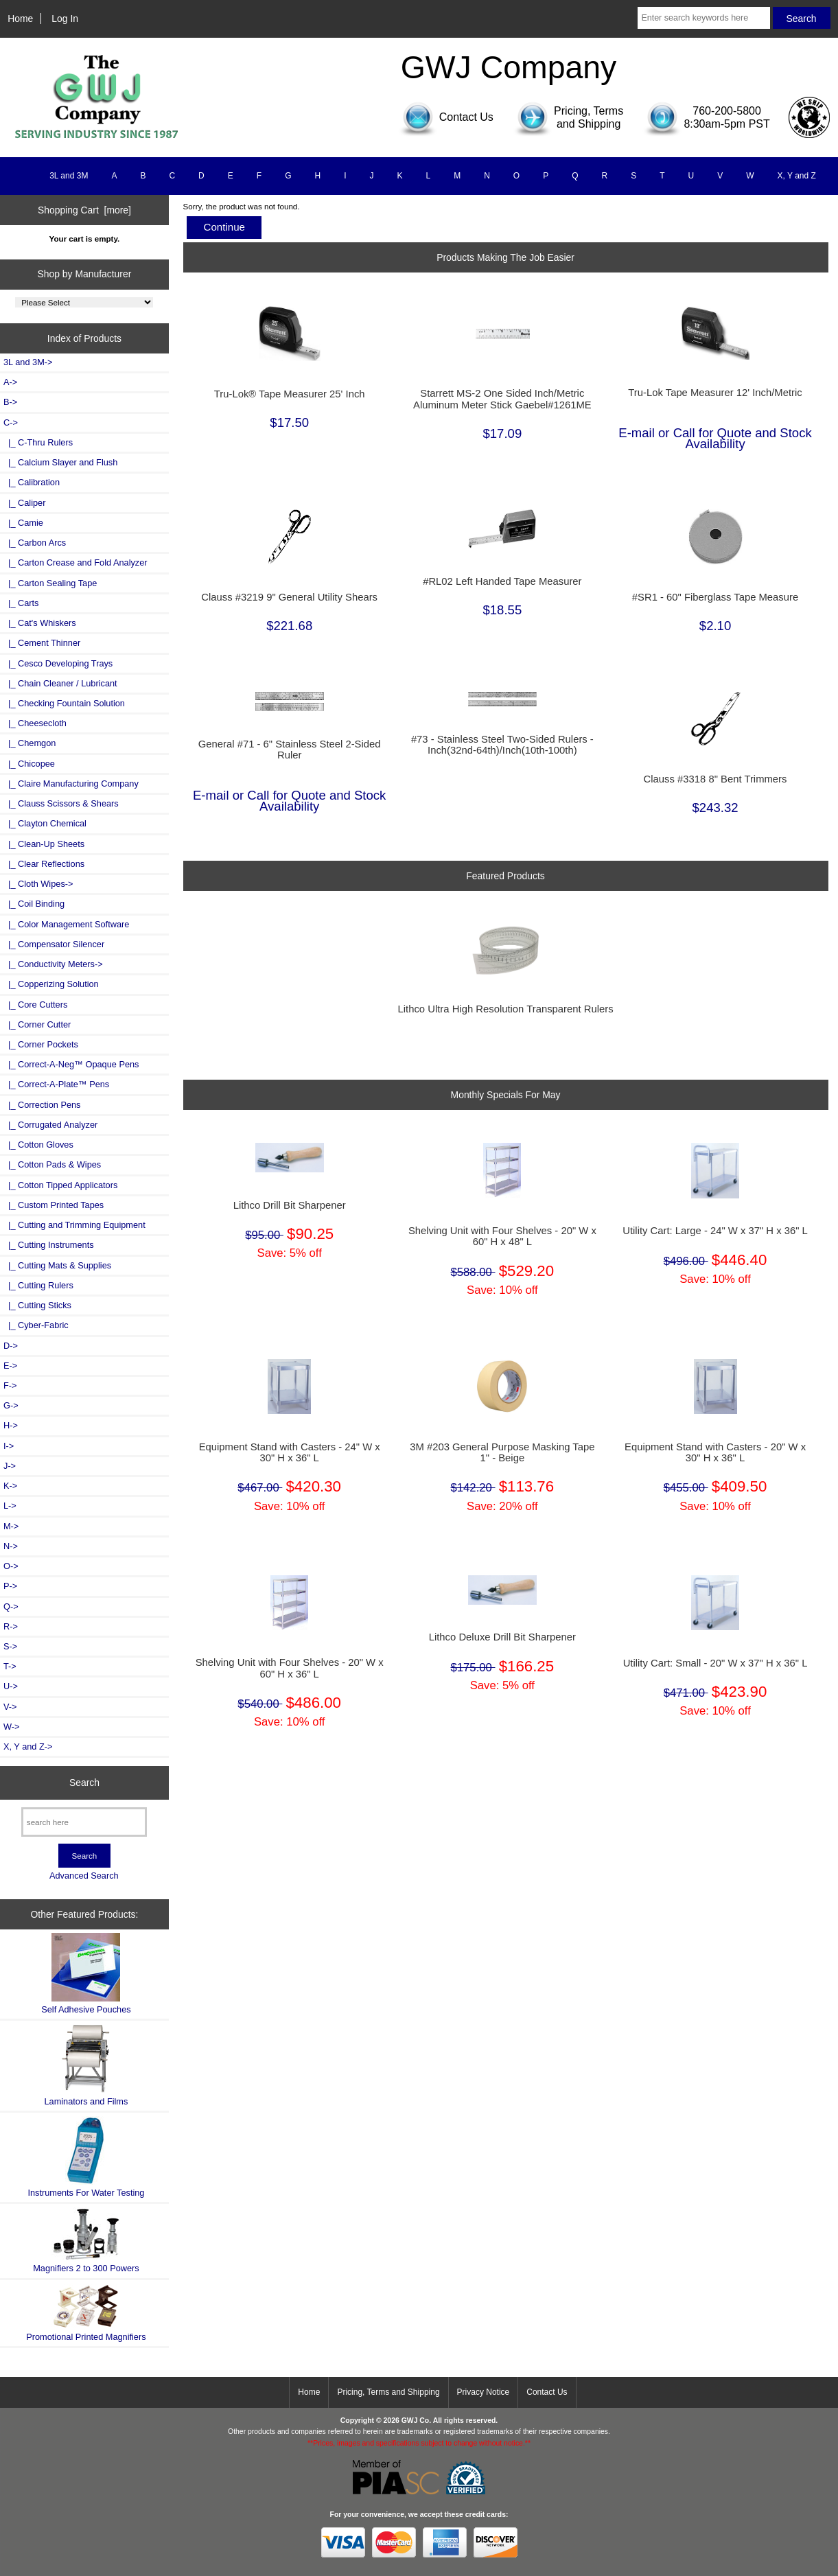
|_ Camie (23, 523)
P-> (10, 1586)
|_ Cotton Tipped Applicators (60, 1185)
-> (10, 422)
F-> (9, 1385)
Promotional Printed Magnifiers (86, 2313)
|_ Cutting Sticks (37, 1305)
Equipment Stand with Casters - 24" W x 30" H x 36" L (289, 1452)
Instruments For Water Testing (85, 2157)
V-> (10, 1707)
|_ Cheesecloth (35, 723)
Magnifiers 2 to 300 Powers (86, 2240)
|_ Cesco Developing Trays (58, 663)
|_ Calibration (31, 482)
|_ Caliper (24, 503)
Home (20, 18)
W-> (11, 1726)
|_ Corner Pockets (40, 1044)
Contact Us (546, 2392)
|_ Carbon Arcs (34, 542)
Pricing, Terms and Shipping (388, 2392)
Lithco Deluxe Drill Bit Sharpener (502, 1637)
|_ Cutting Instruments (48, 1245)
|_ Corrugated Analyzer (50, 1124)
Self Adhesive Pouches (85, 1974)
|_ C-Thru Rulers (38, 442)
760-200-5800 (726, 111)
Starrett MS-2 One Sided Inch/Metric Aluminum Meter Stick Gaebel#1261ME (502, 399)
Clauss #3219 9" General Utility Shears (289, 597)
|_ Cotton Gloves (38, 1144)
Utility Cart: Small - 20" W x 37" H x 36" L (715, 1663)
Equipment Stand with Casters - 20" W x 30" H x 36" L (715, 1452)
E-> (10, 1365)
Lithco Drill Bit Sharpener (289, 1205)
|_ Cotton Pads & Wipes (52, 1164)
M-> (11, 1526)
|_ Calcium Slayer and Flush (60, 462)
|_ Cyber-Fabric (36, 1325)
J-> (9, 1466)
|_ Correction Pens (41, 1105)
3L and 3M (68, 176)
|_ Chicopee (29, 763)
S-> (10, 1646)
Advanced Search (84, 1875)
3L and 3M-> (27, 362)
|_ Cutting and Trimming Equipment (74, 1225)
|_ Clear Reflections (43, 864)
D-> (10, 1346)
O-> (11, 1566)
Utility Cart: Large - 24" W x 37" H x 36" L (715, 1230)
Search (84, 1782)
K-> (10, 1486)
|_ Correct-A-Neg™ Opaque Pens (71, 1064)
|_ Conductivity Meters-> (53, 964)
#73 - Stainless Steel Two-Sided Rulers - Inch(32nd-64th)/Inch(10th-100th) (502, 745)
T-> (9, 1666)
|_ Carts (21, 603)
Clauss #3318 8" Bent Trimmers (715, 779)
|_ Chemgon (29, 743)
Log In (64, 18)
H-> (10, 1425)
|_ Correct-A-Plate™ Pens (56, 1084)
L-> (9, 1505)
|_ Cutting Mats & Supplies (57, 1265)
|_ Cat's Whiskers (39, 623)
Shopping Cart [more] (84, 210)
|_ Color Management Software (66, 924)
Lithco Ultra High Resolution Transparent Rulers (506, 1008)
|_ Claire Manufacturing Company (71, 783)
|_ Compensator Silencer (53, 944)
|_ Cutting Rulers (38, 1285)
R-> (10, 1626)
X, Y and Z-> (27, 1746)
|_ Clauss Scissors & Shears (61, 803)
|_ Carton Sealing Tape (50, 583)
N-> (10, 1546)
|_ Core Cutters (35, 1004)
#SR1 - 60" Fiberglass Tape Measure (715, 597)
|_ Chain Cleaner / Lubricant (60, 683)
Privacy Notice (483, 2392)
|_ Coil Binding (34, 903)
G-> (11, 1405)
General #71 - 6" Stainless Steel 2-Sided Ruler (289, 750)
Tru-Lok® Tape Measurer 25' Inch (289, 393)
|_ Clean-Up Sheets (43, 844)
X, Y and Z (797, 176)
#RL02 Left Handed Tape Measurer (502, 581)
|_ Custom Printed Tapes (53, 1205)
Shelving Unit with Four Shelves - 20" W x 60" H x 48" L (502, 1236)
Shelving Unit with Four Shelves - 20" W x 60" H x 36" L (290, 1668)
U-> (10, 1686)
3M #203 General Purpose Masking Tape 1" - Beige (502, 1452)
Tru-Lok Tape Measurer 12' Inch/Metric (715, 392)
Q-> (11, 1606)
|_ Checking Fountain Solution (64, 703)
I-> (8, 1446)
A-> (10, 382)
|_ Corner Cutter (37, 1024)
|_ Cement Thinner (41, 643)
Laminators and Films (86, 2065)
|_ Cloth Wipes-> (38, 884)
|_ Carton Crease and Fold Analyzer (75, 562)
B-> (10, 402)
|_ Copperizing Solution (51, 984)
